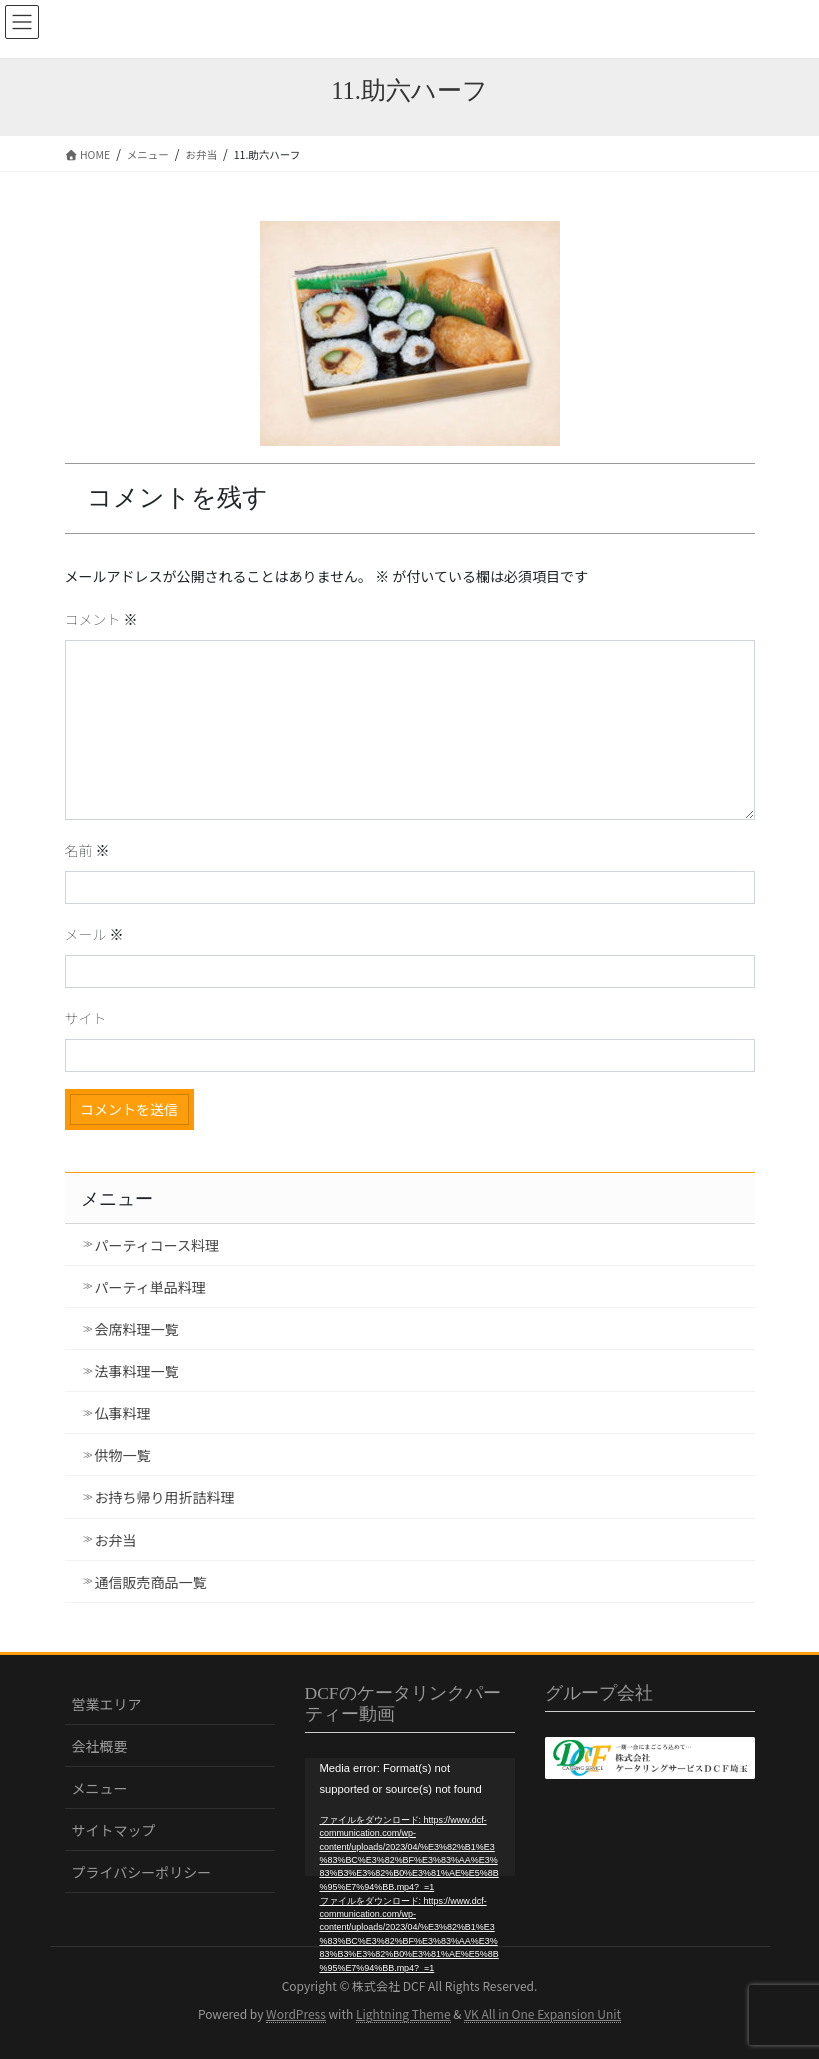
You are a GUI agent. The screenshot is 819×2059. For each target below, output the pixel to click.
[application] (410, 1817)
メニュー (100, 1788)
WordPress (296, 2013)
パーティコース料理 (157, 1245)
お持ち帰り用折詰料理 (165, 1497)
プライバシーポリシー (142, 1872)
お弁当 (116, 1540)
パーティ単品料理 (150, 1287)
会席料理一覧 (137, 1329)
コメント (101, 619)
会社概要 (100, 1746)
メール (94, 934)
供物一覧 (123, 1455)
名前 (87, 850)
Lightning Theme (403, 2013)
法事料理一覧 (137, 1371)
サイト (86, 1018)
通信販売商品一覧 (151, 1582)
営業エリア (107, 1704)
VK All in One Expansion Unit (542, 2013)
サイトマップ (114, 1830)
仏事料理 (123, 1413)
